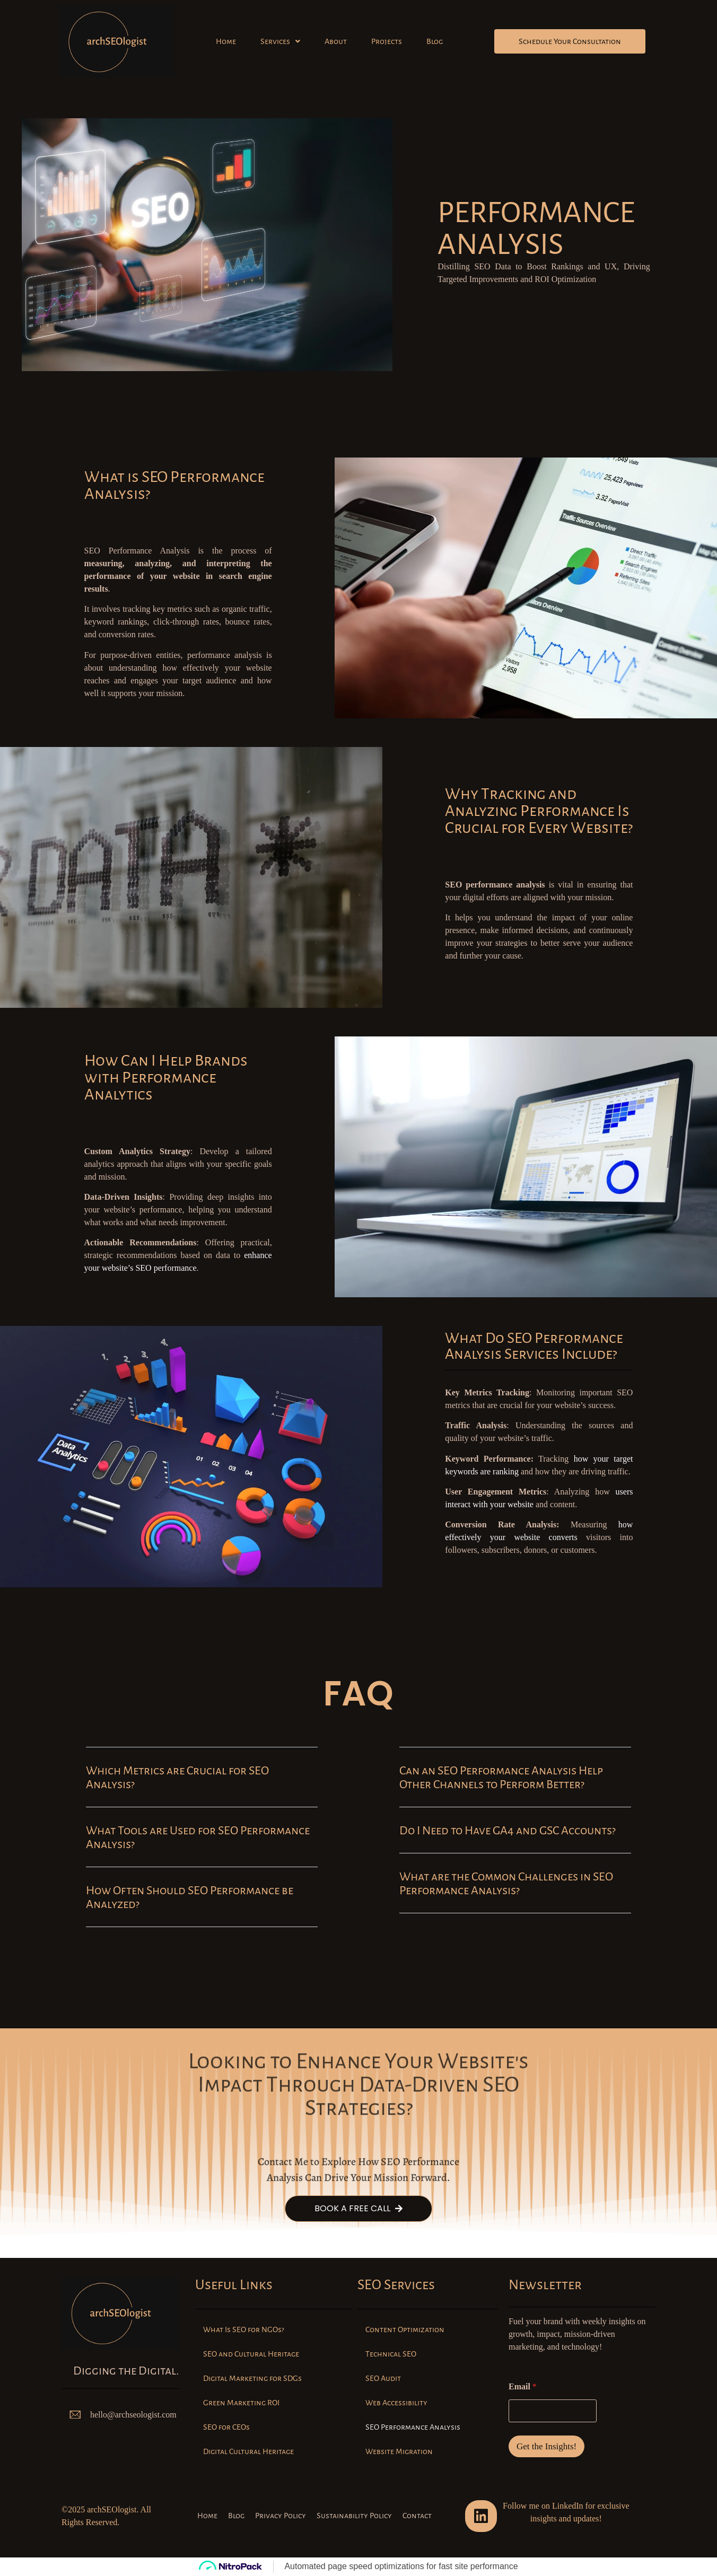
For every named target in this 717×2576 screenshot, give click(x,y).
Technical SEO (390, 2354)
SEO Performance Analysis (412, 2427)
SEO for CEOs (226, 2427)
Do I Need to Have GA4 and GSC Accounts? (507, 1830)
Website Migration (399, 2451)
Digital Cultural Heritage (248, 2451)
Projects (386, 41)
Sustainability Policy (354, 2515)
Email (523, 2386)
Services (280, 41)
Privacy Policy (280, 2515)
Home (226, 41)
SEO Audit (383, 2378)
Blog (434, 41)
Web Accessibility (396, 2402)
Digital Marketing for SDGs (252, 2378)
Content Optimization (404, 2329)
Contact (417, 2515)
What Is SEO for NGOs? (243, 2329)
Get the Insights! (546, 2446)
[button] (280, 41)
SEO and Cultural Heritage (251, 2354)
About (336, 41)
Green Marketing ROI (241, 2402)
